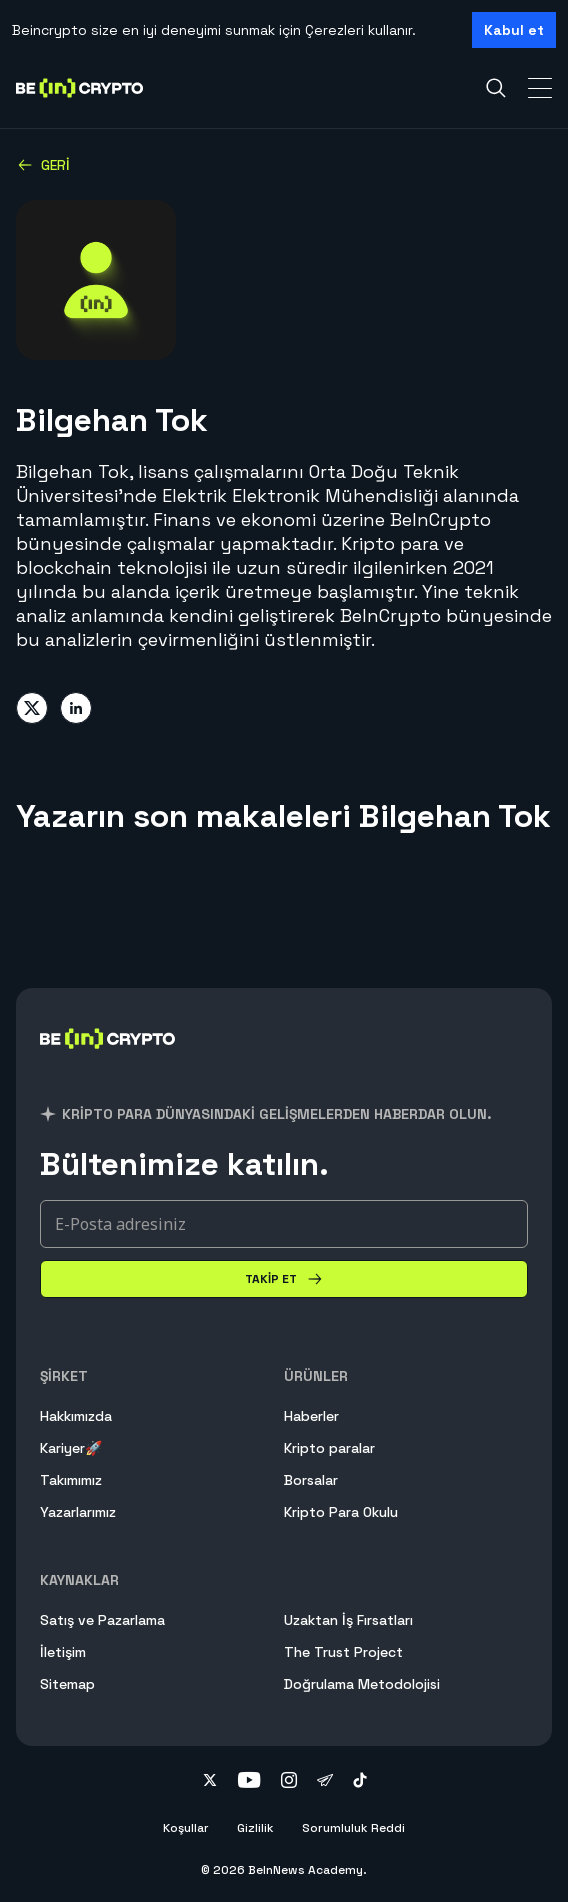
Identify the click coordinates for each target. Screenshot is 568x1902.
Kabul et (514, 30)
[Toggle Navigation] (540, 88)
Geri (43, 165)
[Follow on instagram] (289, 1782)
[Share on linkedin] (76, 708)
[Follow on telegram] (325, 1782)
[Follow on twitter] (210, 1782)
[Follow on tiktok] (360, 1782)
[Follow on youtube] (249, 1782)
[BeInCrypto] (108, 1062)
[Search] (496, 88)
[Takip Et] (284, 1279)
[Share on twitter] (32, 708)
